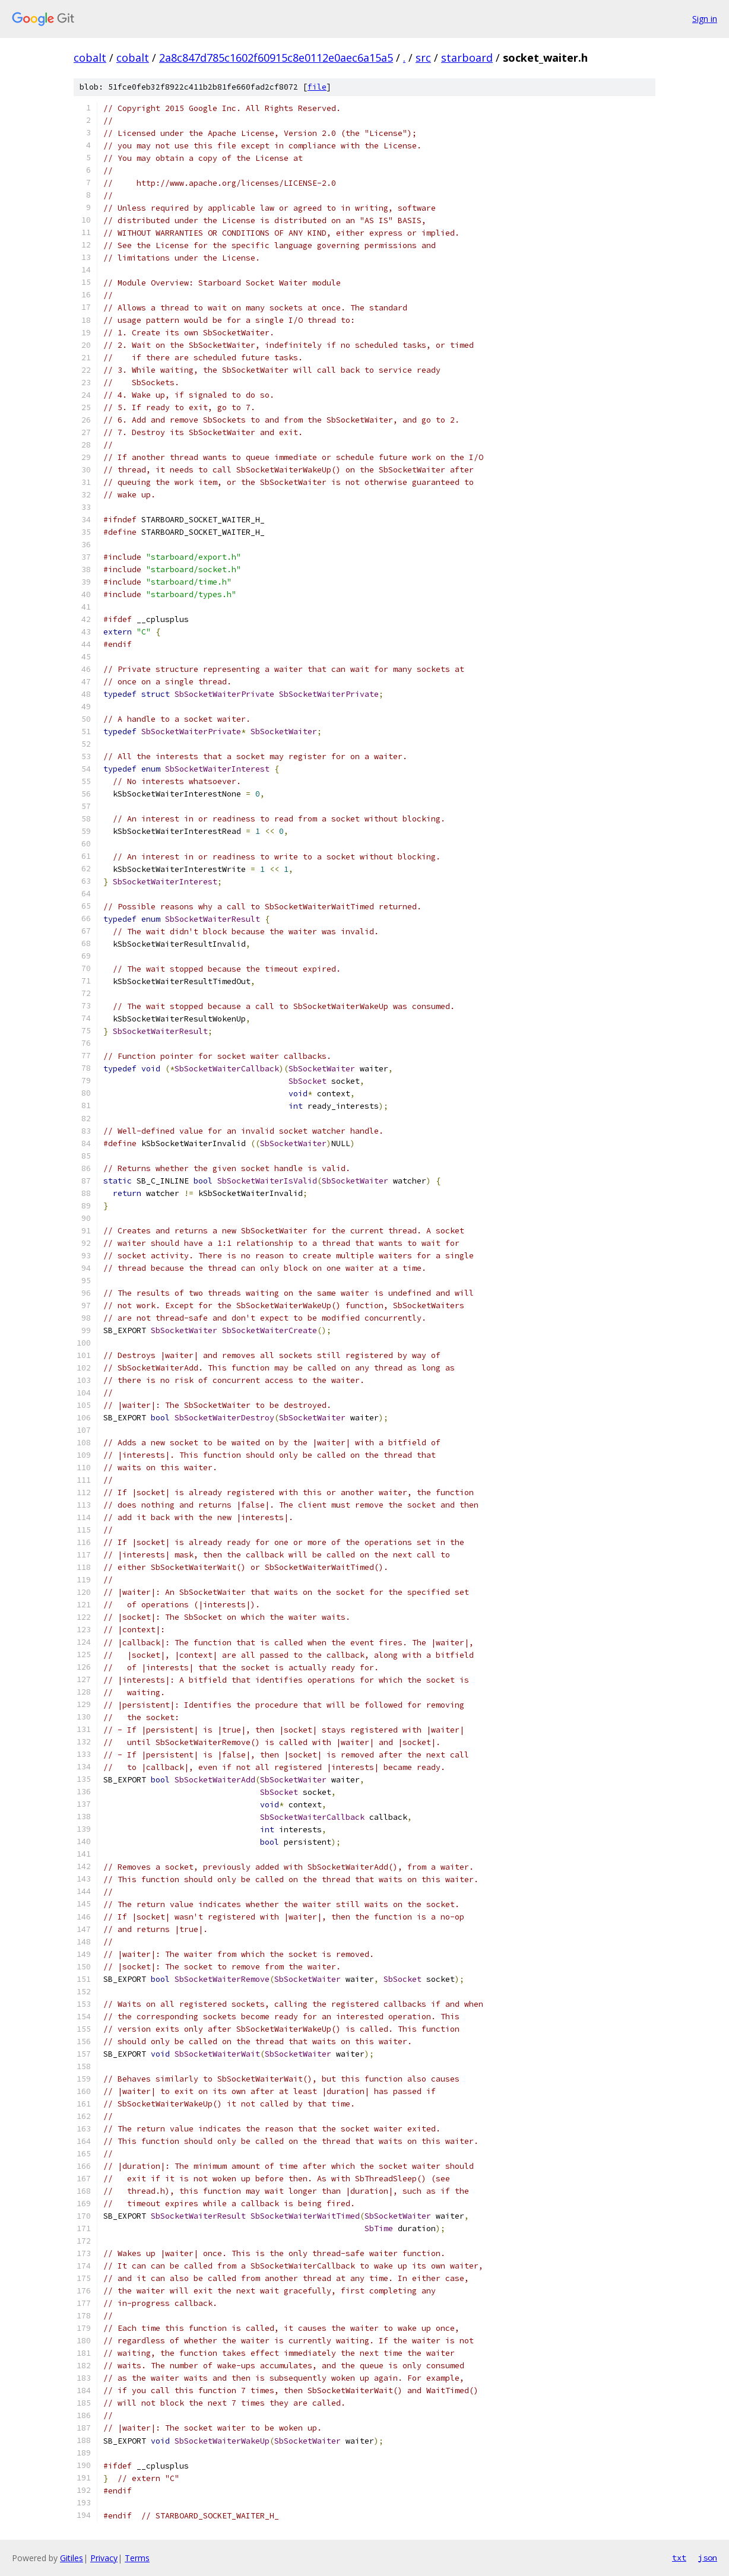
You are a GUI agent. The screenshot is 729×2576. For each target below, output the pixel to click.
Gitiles (71, 2558)
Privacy (104, 2558)
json (707, 2557)
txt (679, 2557)
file (317, 87)
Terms (137, 2558)
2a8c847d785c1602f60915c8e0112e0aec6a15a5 (276, 57)
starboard (467, 57)
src (423, 57)
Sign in (704, 18)
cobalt (90, 57)
